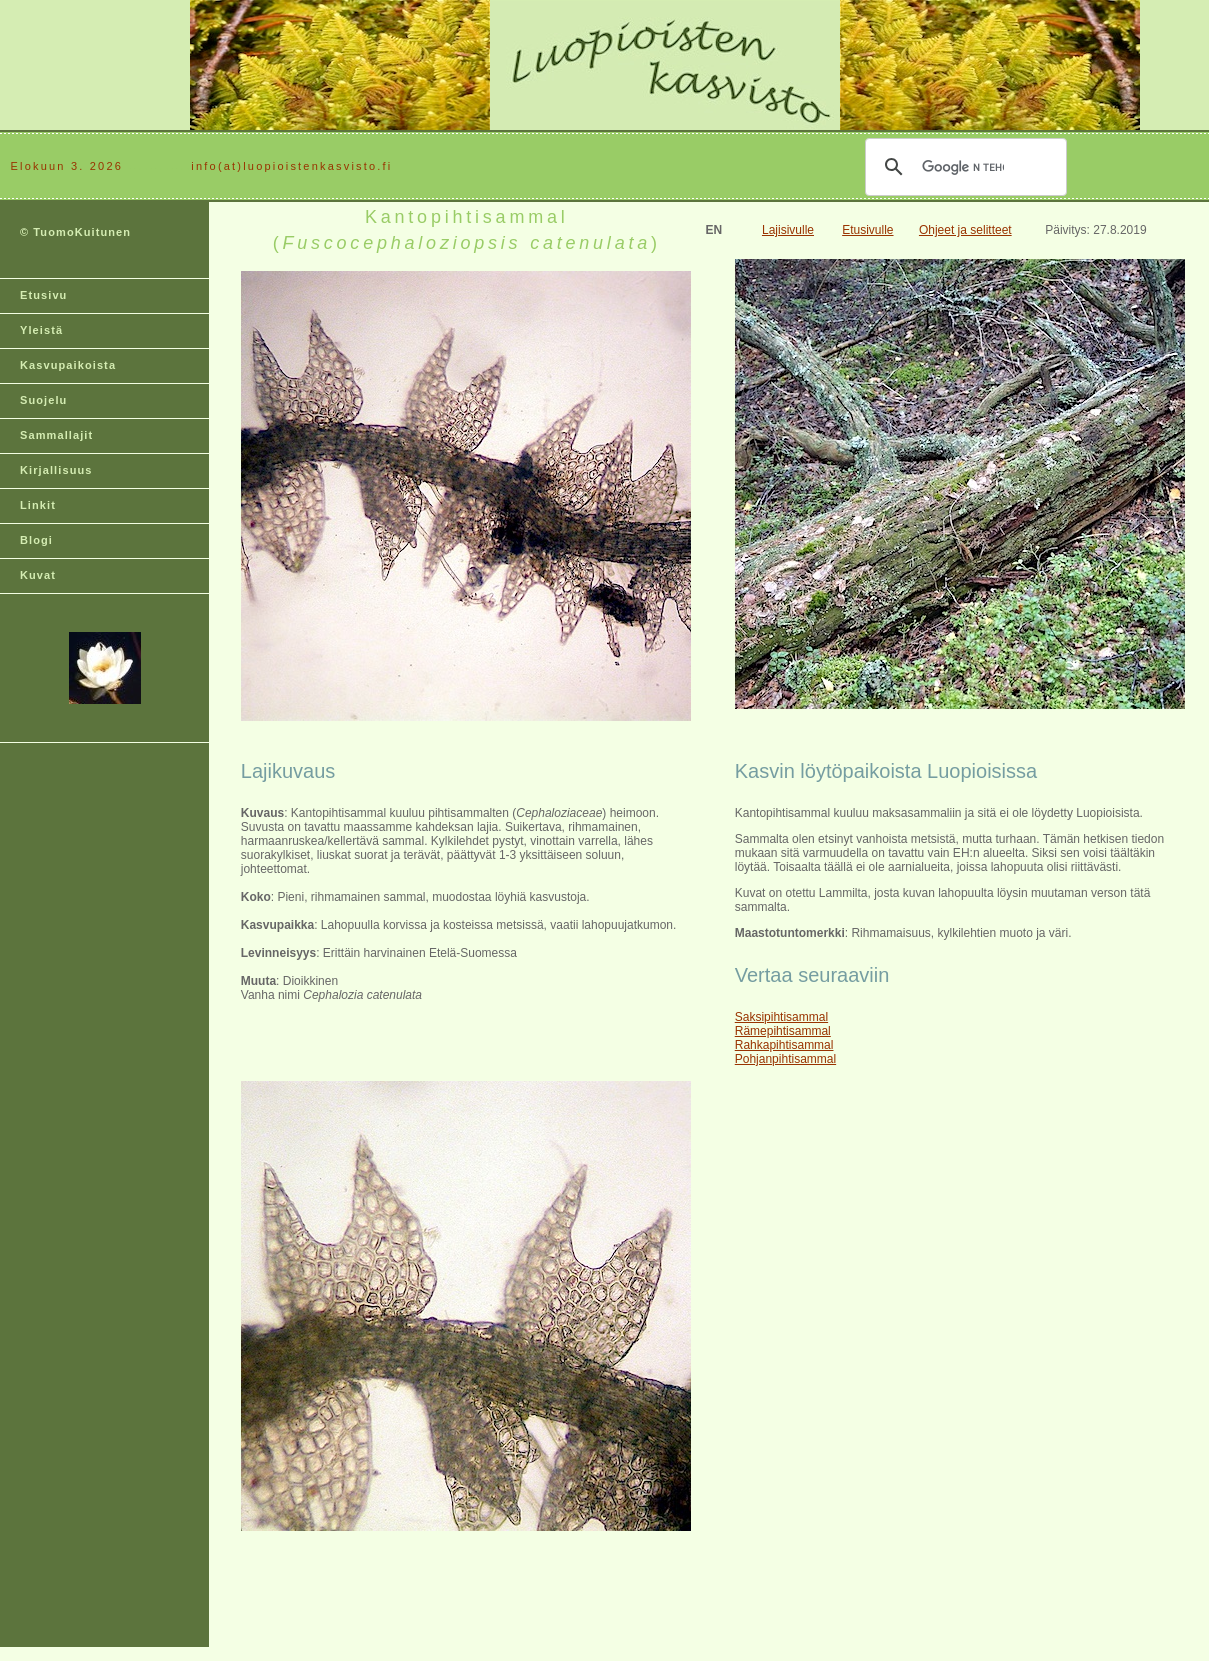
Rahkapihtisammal (784, 1045)
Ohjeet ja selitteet (965, 230)
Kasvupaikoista (68, 365)
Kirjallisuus (56, 470)
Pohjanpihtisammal (785, 1059)
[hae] (963, 167)
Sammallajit (56, 435)
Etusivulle (867, 230)
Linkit (38, 505)
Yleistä (41, 330)
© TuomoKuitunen (75, 232)
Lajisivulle (788, 230)
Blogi (36, 540)
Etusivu (43, 295)
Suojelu (43, 400)
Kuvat (38, 575)
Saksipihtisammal (781, 1017)
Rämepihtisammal (783, 1031)
